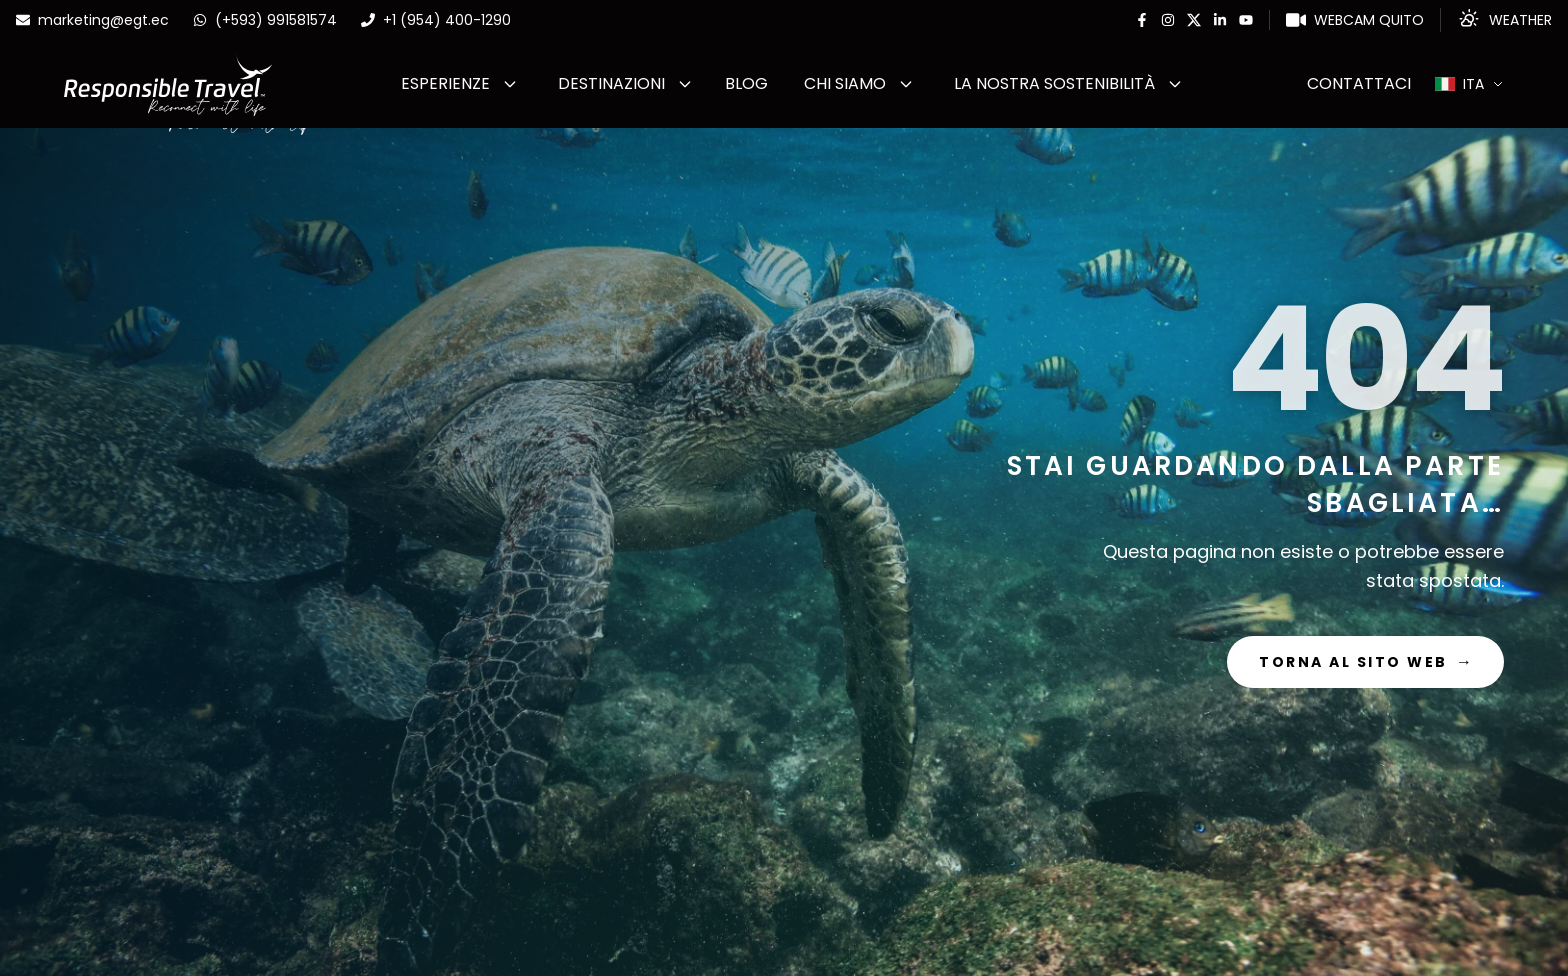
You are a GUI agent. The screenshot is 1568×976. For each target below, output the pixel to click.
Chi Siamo (845, 83)
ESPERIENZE (445, 83)
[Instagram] (1168, 20)
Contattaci (1359, 83)
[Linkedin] (1220, 20)
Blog (746, 83)
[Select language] (1469, 84)
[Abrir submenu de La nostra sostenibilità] (1175, 84)
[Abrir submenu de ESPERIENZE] (510, 84)
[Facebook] (1142, 20)
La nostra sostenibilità (1054, 83)
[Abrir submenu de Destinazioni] (685, 84)
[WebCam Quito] (1355, 20)
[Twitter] (1194, 20)
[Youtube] (1246, 20)
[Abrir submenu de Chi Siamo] (906, 84)
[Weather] (1504, 20)
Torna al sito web (1365, 662)
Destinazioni (611, 83)
